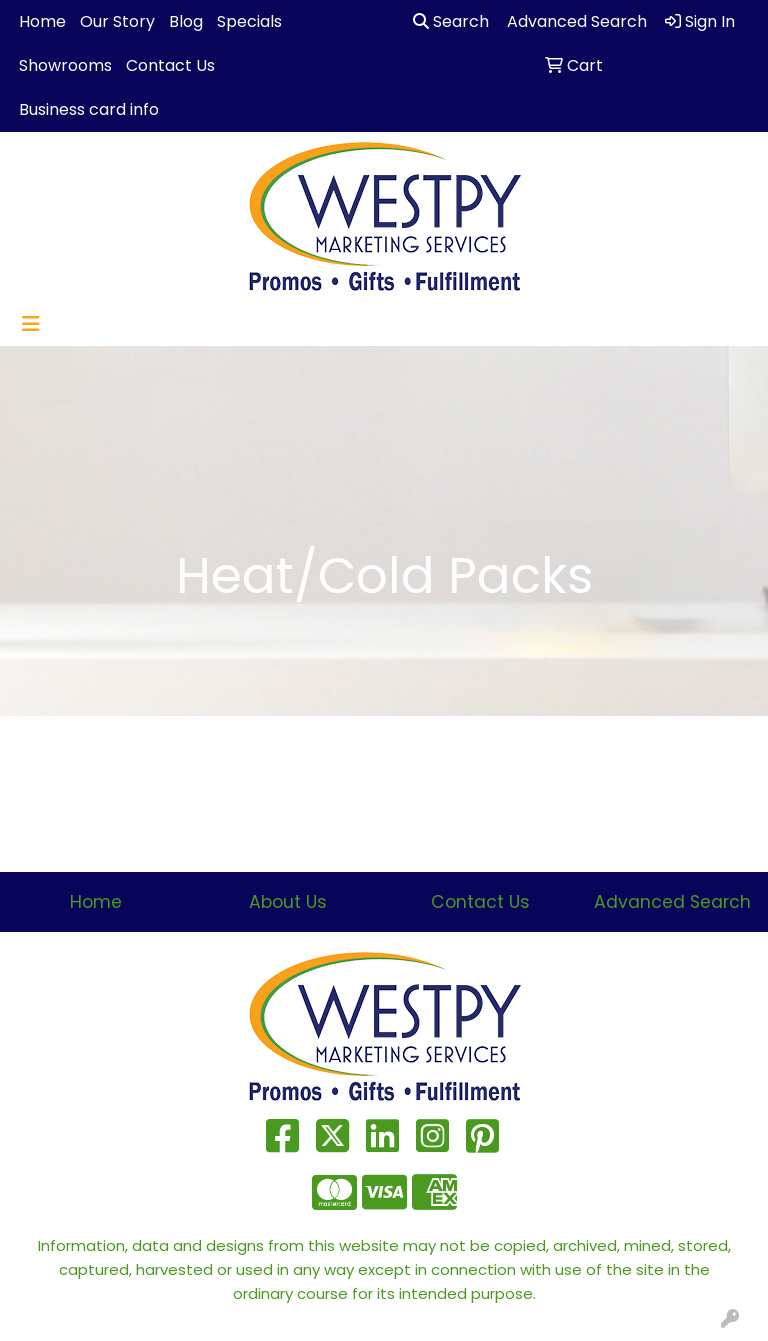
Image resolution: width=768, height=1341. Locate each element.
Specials (249, 21)
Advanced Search (672, 902)
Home (42, 21)
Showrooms (65, 65)
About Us (288, 902)
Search (451, 21)
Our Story (117, 21)
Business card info (89, 109)
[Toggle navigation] (31, 324)
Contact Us (170, 65)
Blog (186, 21)
